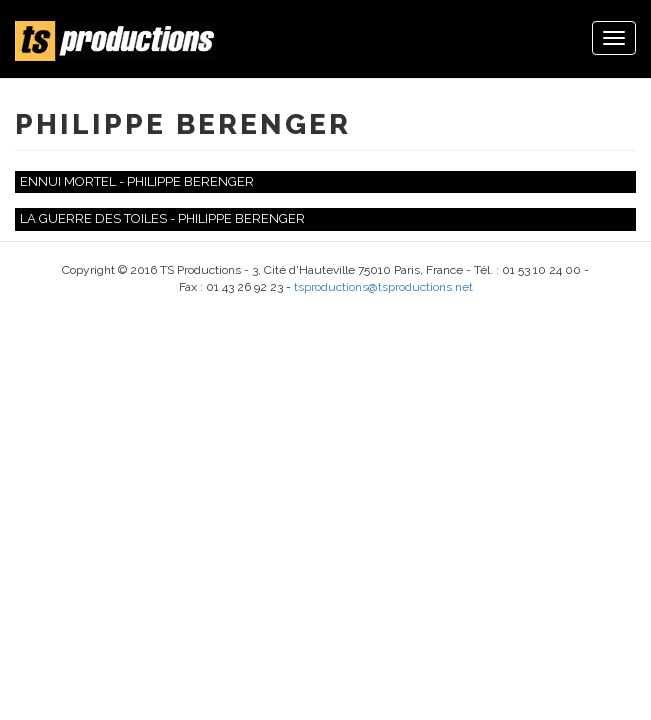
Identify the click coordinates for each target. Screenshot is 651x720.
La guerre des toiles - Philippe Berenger (162, 218)
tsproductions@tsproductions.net (383, 287)
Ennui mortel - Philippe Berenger (137, 181)
